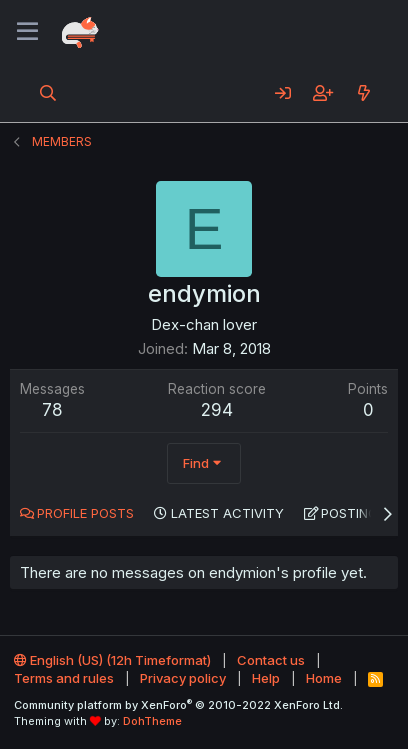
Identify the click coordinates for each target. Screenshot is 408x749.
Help (266, 678)
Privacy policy (183, 678)
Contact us (271, 660)
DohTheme (152, 721)
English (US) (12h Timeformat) (112, 660)
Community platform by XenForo (178, 705)
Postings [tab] (353, 513)
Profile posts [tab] (85, 513)
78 (52, 410)
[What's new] (363, 93)
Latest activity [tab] (227, 513)
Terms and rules (64, 678)
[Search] (48, 93)
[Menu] (27, 32)
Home (324, 678)
